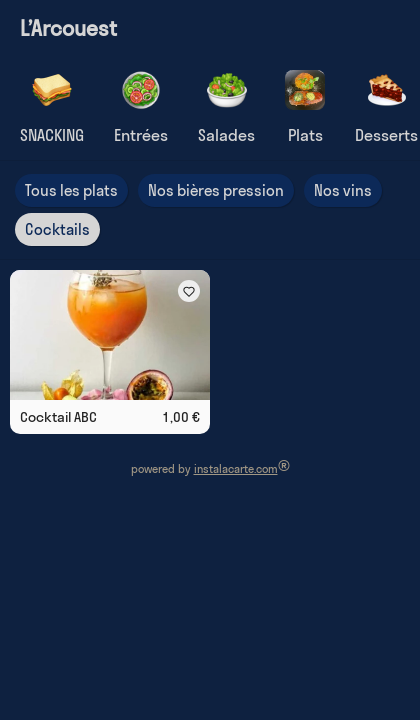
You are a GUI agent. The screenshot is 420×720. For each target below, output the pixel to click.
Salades (226, 135)
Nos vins (343, 190)
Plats (305, 135)
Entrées (141, 135)
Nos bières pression (216, 190)
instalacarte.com (236, 469)
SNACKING (52, 135)
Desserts (386, 135)
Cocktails (57, 229)
